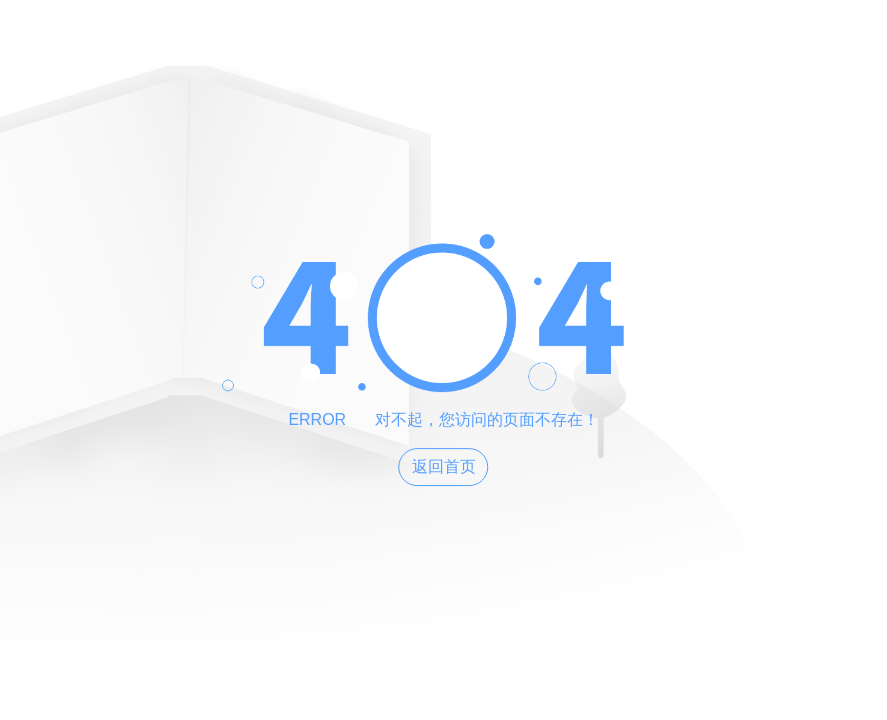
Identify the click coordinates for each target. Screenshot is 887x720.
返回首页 (444, 466)
